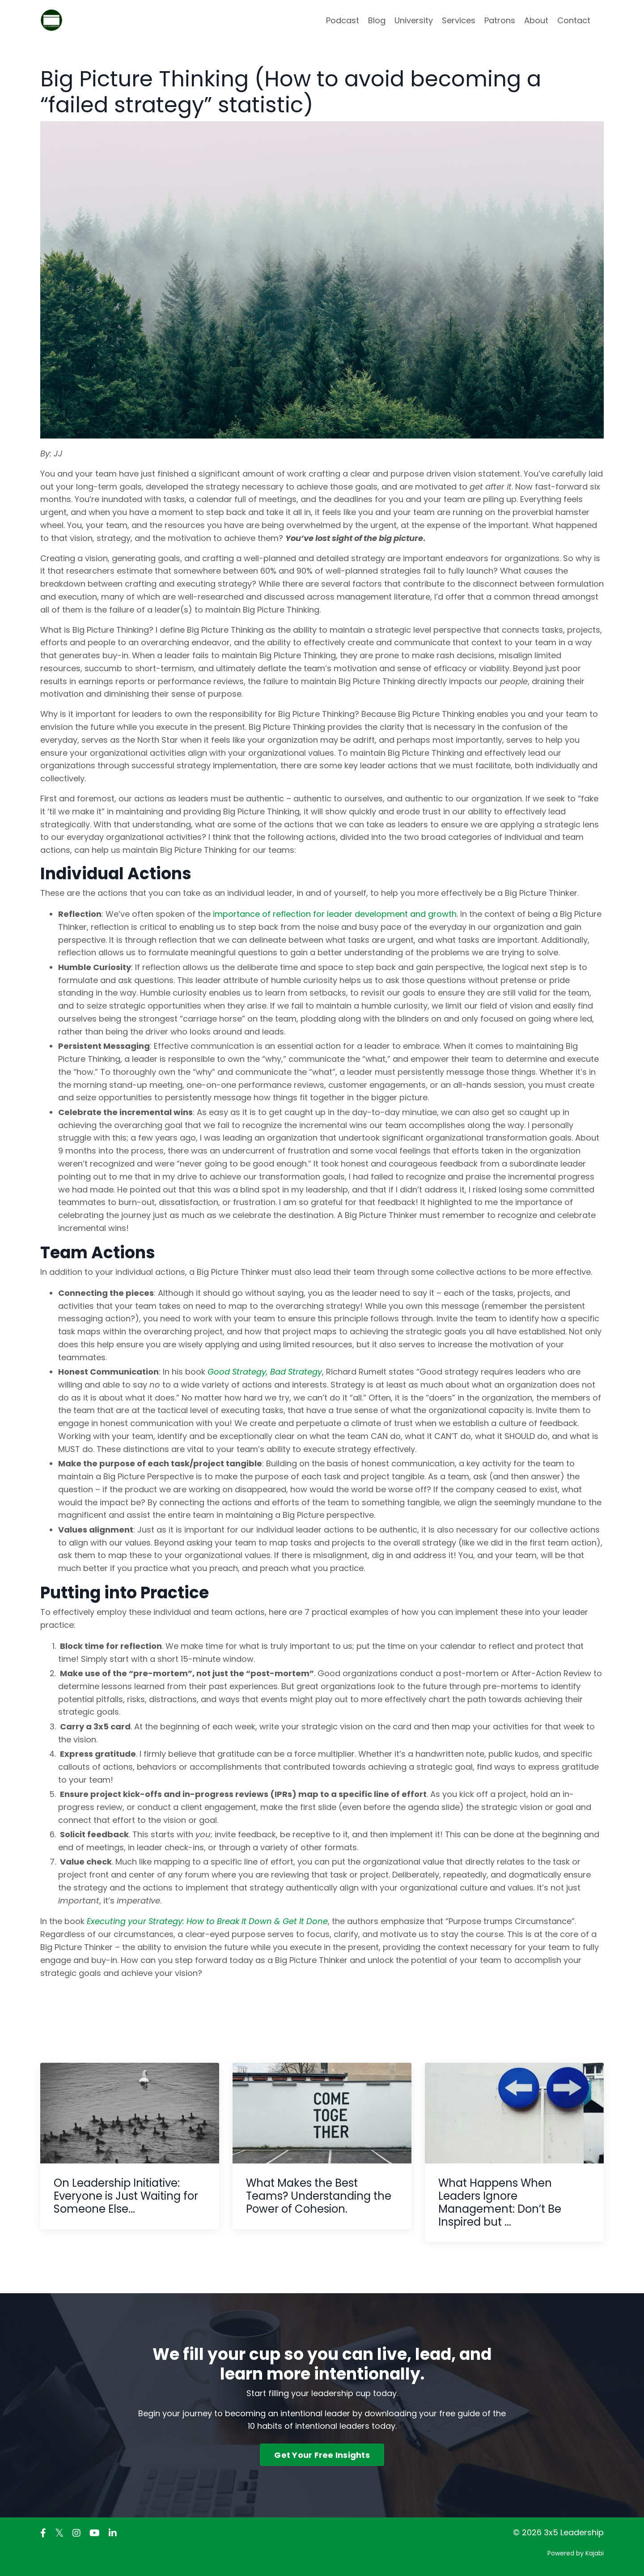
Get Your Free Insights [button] (322, 2455)
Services (458, 20)
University (413, 20)
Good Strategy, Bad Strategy (265, 1371)
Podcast (342, 20)
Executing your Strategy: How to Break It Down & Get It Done (207, 1921)
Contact (573, 20)
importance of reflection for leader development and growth (335, 914)
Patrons (499, 20)
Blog (377, 20)
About (536, 20)
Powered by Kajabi (575, 2553)
